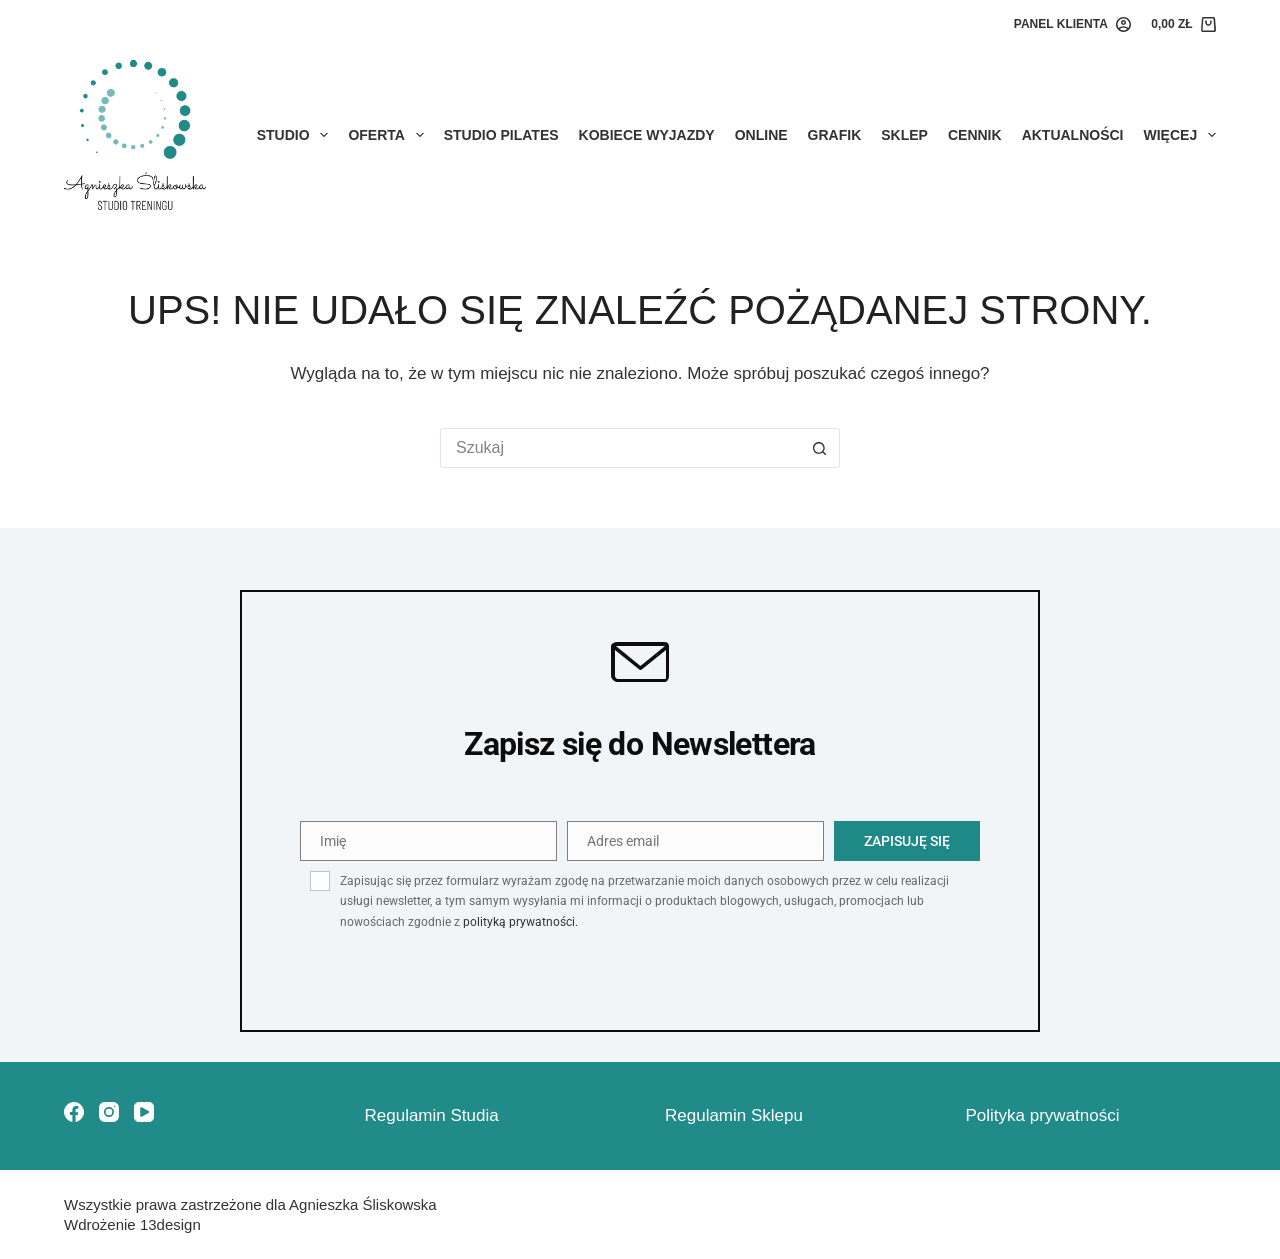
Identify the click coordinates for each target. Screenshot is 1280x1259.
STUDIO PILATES (501, 135)
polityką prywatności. (520, 922)
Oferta (389, 135)
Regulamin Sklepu (734, 1115)
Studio (297, 135)
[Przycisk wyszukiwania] (820, 448)
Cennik (975, 135)
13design (170, 1224)
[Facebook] (74, 1112)
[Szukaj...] (620, 448)
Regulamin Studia (432, 1115)
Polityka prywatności (1043, 1115)
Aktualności (1073, 135)
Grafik (835, 135)
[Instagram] (109, 1112)
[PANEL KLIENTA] (1072, 25)
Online (761, 135)
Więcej (1180, 135)
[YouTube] (144, 1112)
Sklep (904, 135)
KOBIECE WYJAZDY (647, 135)
